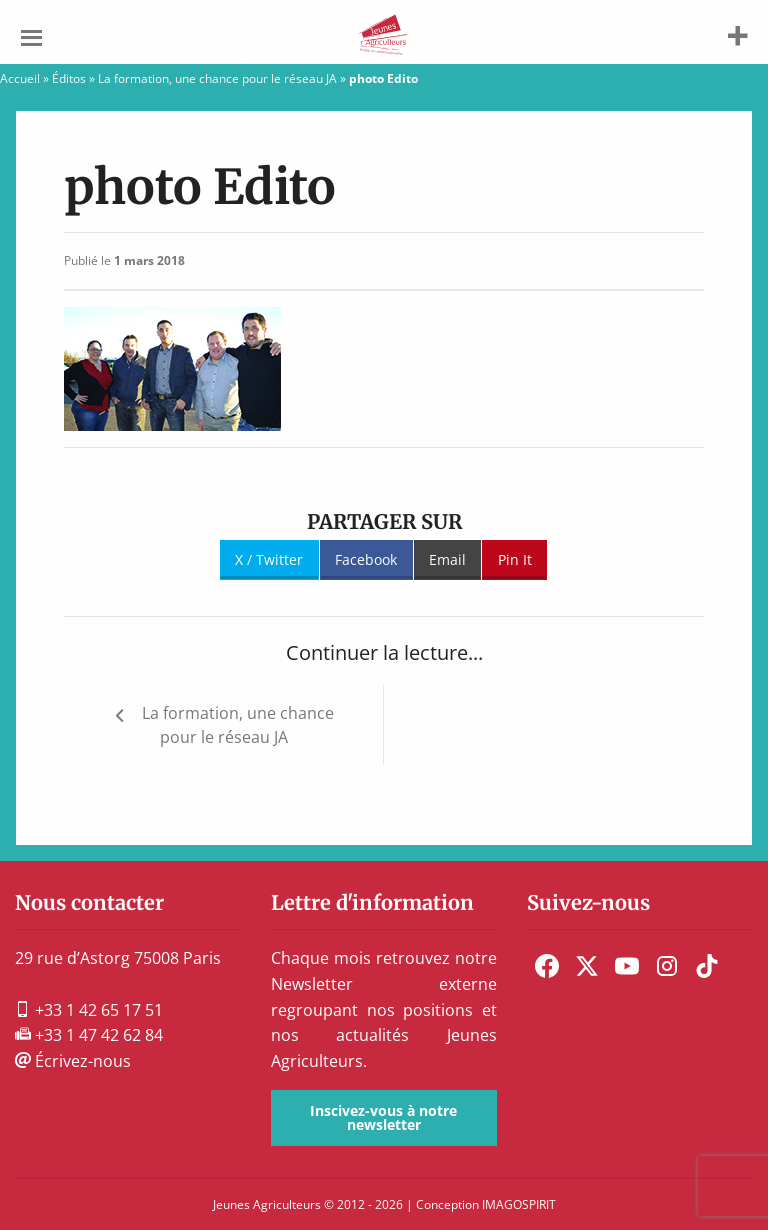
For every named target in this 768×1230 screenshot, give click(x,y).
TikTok (707, 966)
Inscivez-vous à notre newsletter (383, 1117)
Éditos (69, 78)
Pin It (515, 559)
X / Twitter (269, 559)
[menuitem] (547, 966)
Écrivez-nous (73, 1061)
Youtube (627, 966)
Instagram (667, 966)
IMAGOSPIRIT (519, 1204)
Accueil (20, 78)
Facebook (366, 559)
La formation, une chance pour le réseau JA (217, 78)
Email (447, 559)
